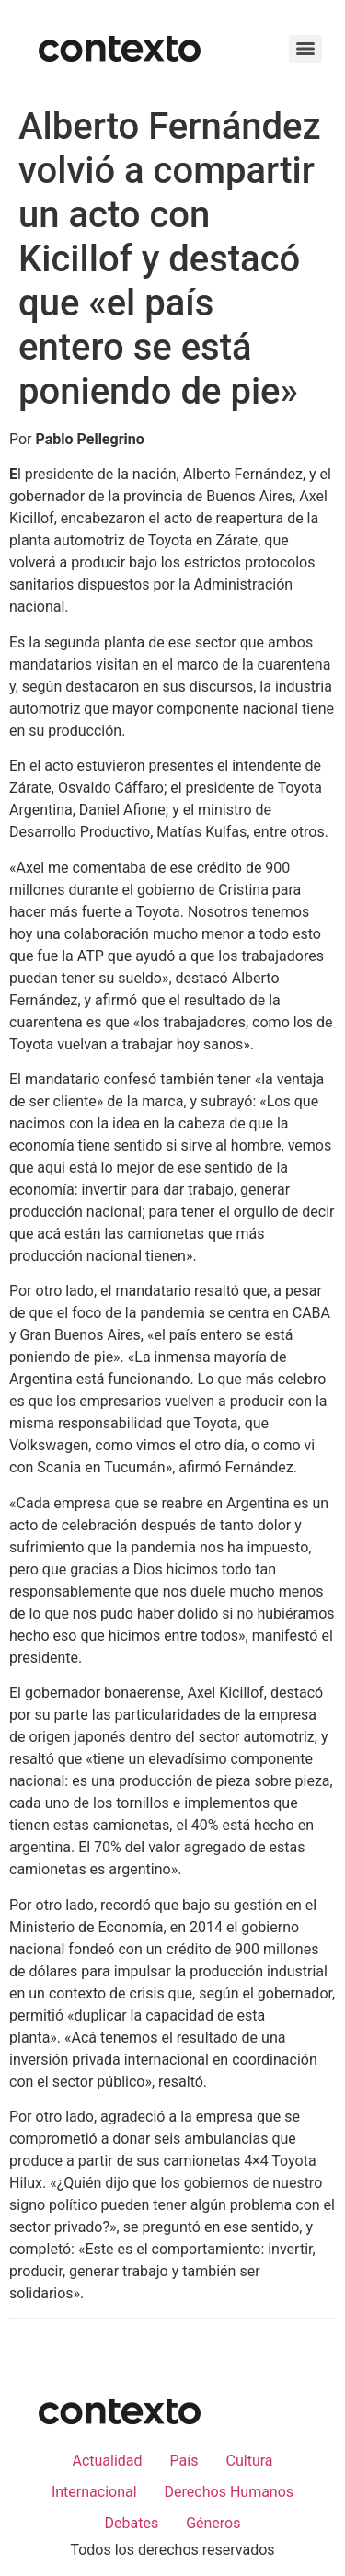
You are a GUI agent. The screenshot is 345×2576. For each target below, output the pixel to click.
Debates (131, 2523)
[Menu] (305, 49)
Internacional (94, 2492)
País (184, 2460)
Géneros (213, 2523)
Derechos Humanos (229, 2492)
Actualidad (107, 2460)
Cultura (249, 2460)
